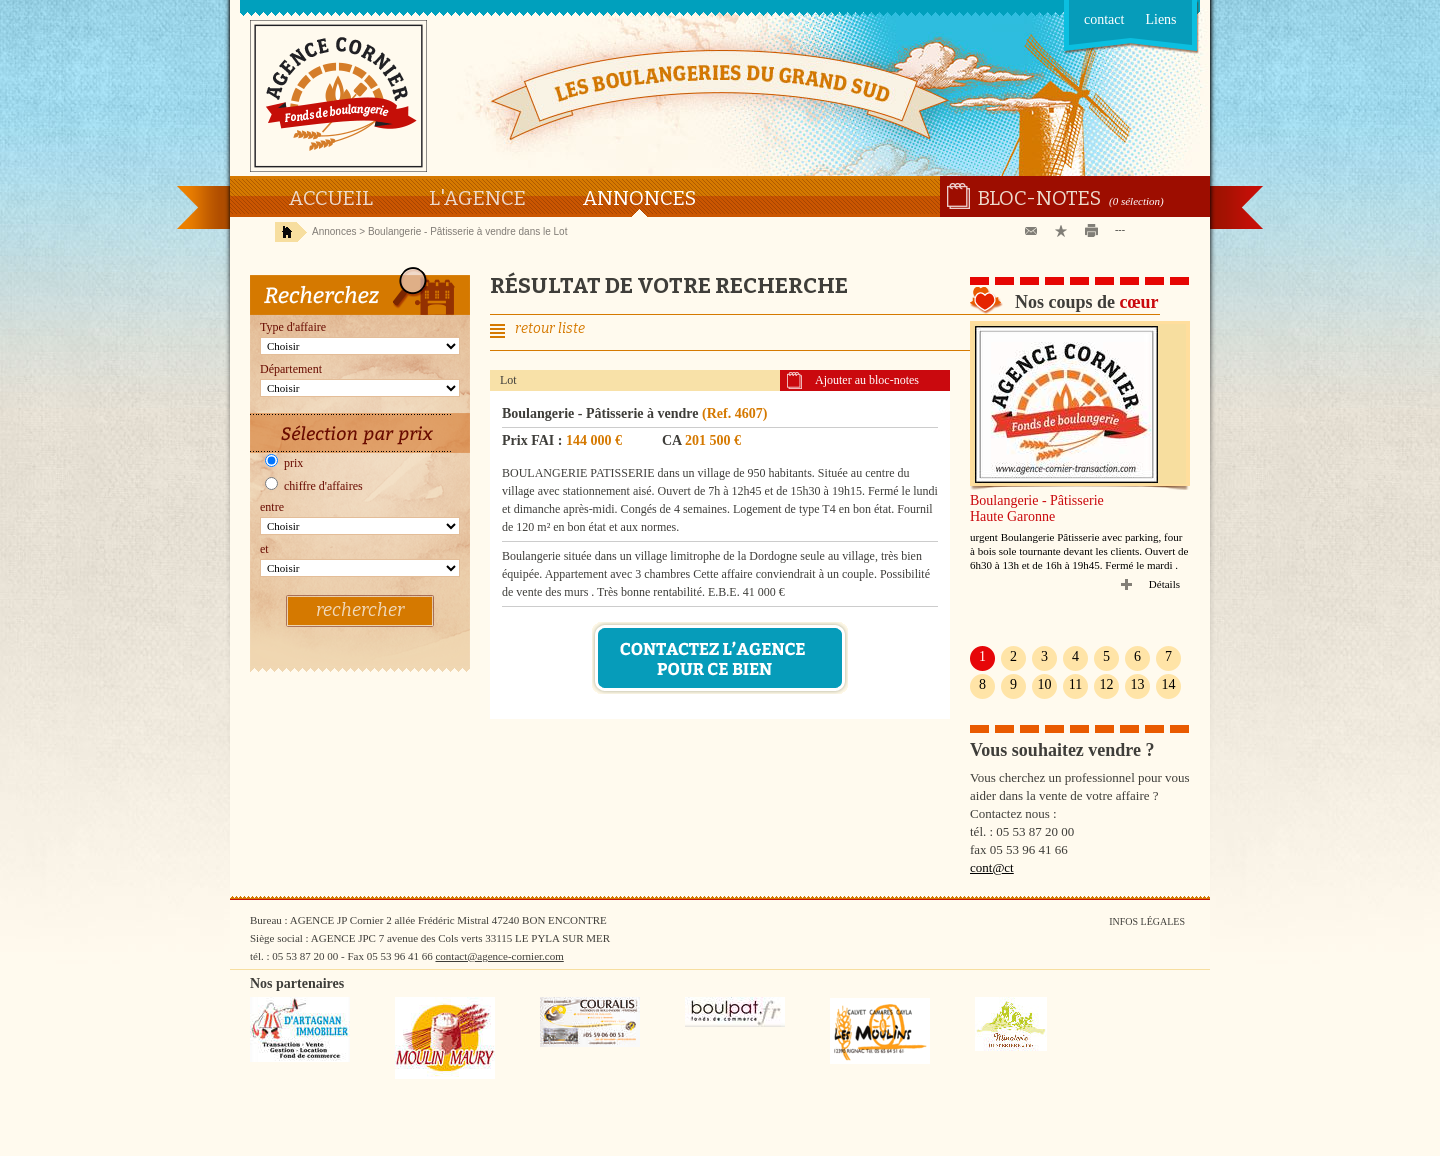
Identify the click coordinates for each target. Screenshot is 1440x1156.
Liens (1160, 19)
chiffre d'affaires (314, 486)
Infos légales (1147, 921)
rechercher (360, 610)
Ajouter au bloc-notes (867, 380)
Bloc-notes (1039, 198)
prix (284, 463)
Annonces (639, 198)
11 (1075, 684)
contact (1104, 19)
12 (1107, 684)
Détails (1164, 584)
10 (1045, 684)
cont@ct (992, 867)
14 (1169, 684)
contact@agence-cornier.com (499, 956)
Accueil (330, 198)
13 (1138, 684)
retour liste (550, 328)
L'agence (477, 198)
